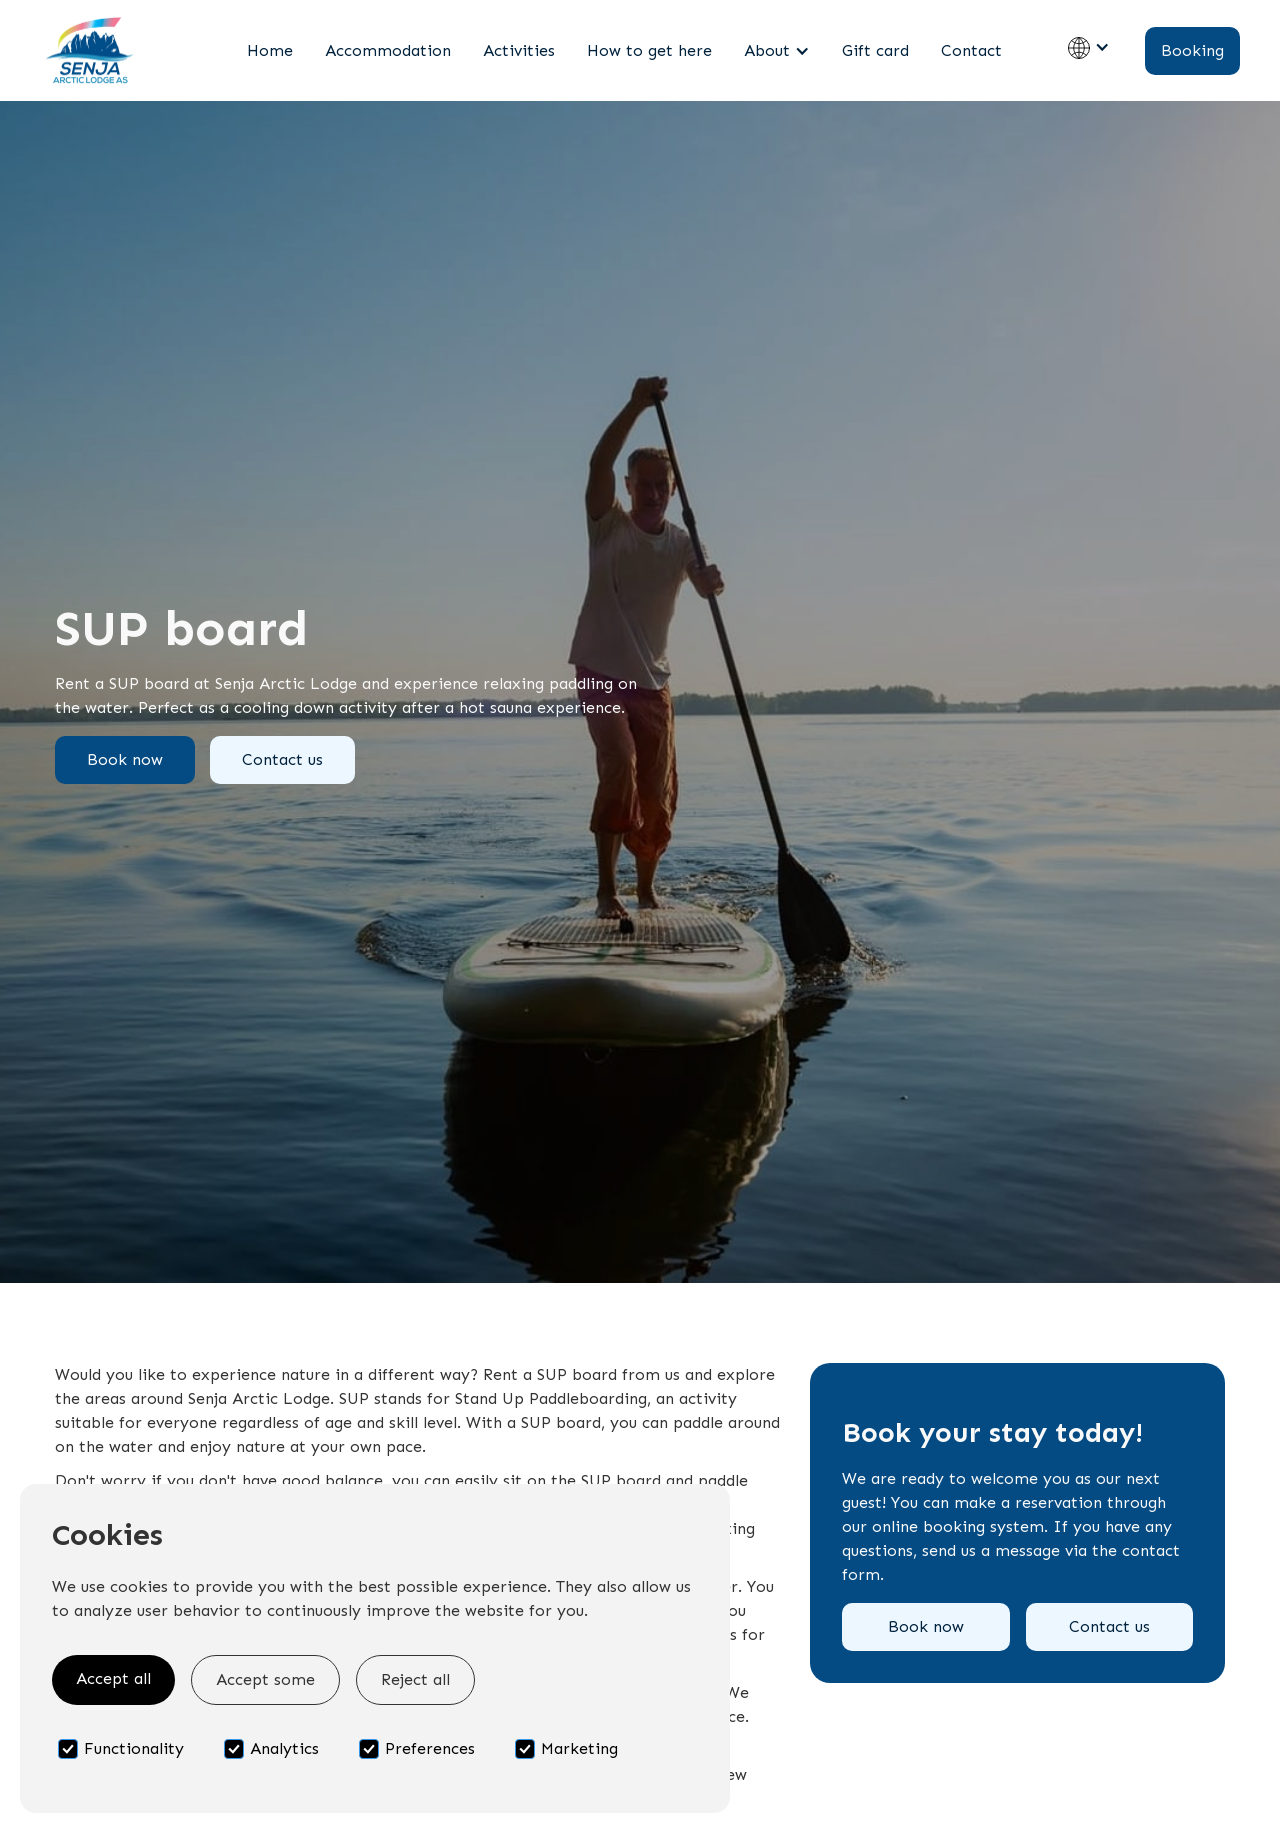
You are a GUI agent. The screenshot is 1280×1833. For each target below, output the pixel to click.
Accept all (113, 1678)
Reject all (415, 1679)
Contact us (282, 759)
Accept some (265, 1679)
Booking (1192, 50)
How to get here (649, 50)
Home (270, 50)
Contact (971, 50)
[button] (777, 51)
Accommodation (388, 50)
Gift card (875, 50)
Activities (519, 50)
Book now (125, 759)
